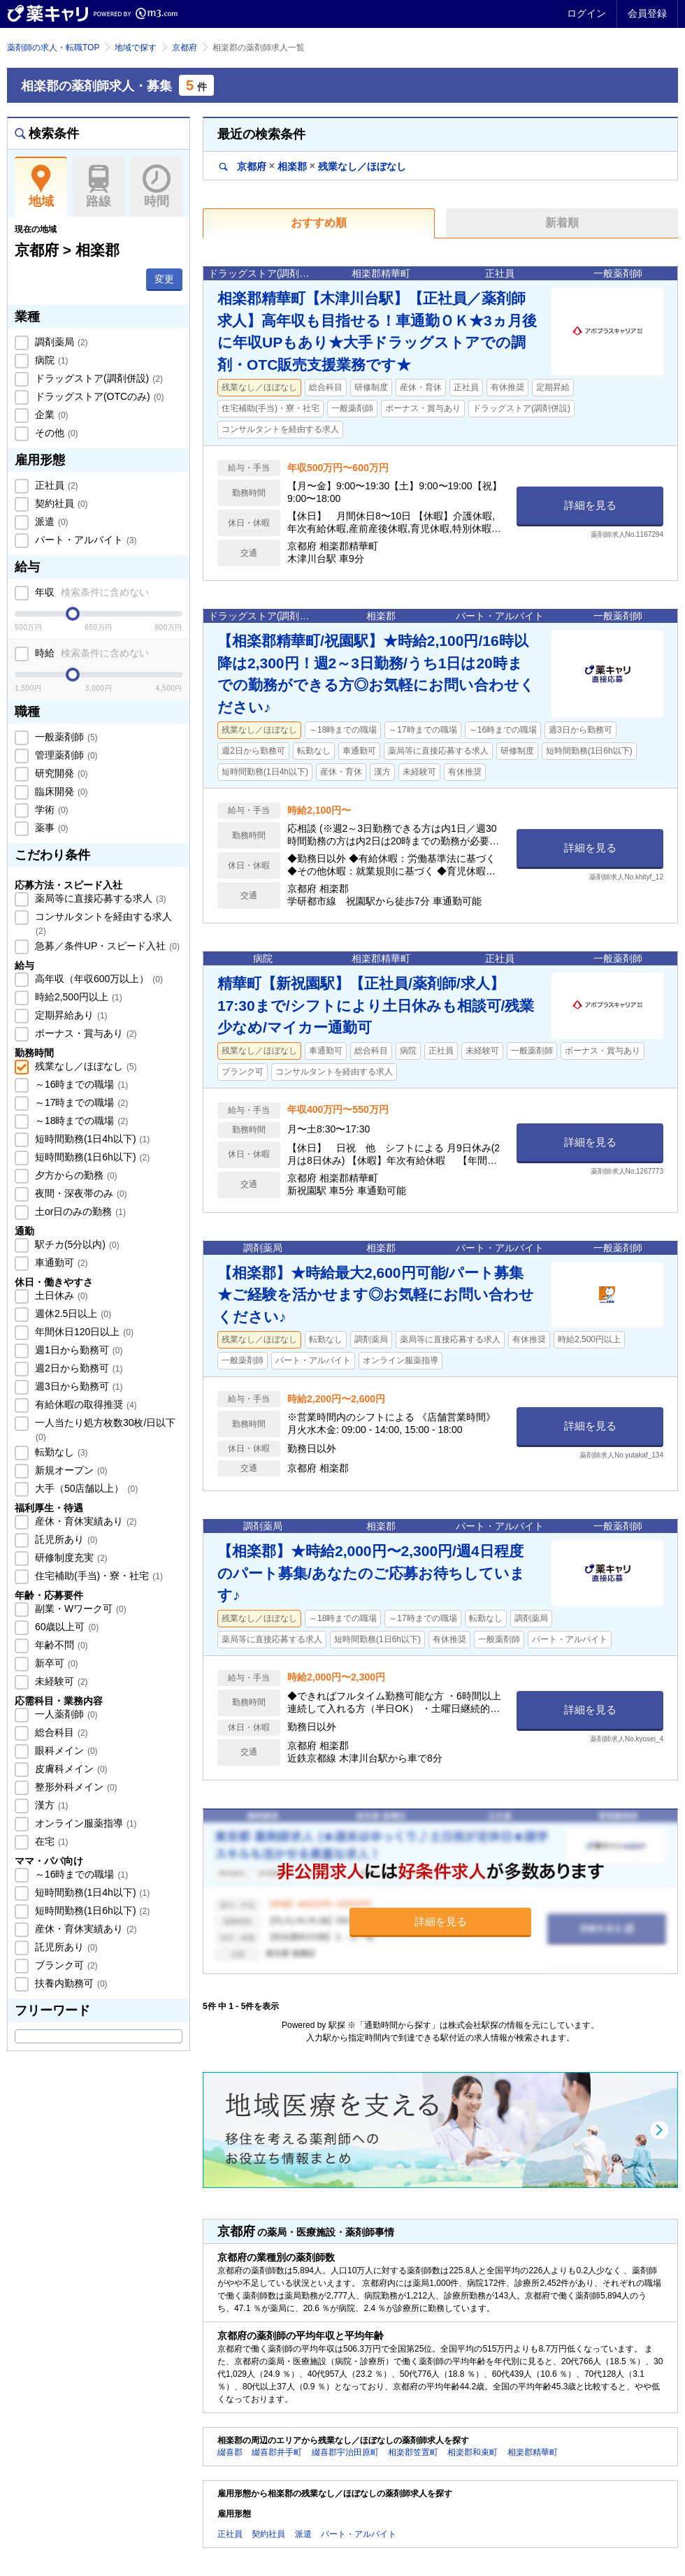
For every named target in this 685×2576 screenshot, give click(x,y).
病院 (50, 360)
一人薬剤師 (65, 1714)
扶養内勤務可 (70, 1983)
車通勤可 (60, 1262)
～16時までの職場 (80, 1084)
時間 (156, 186)
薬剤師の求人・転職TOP (53, 47)
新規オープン (70, 1470)
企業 (50, 414)
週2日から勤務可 (77, 1368)
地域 (41, 186)
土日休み (60, 1295)
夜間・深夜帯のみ (79, 1193)
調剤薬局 (60, 341)
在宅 (50, 1841)
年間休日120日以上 (83, 1331)
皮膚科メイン (70, 1768)
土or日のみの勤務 (79, 1211)
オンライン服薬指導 (84, 1823)
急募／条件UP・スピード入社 (106, 945)
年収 (90, 592)
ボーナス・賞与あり (84, 1033)
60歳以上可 (65, 1626)
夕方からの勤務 (74, 1175)
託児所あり (65, 1539)
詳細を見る (590, 505)
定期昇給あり (70, 1015)
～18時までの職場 (80, 1120)
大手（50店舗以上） (85, 1488)
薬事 (50, 827)
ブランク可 (65, 1965)
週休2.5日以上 (71, 1313)
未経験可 (60, 1681)
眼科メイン (65, 1750)
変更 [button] (164, 279)
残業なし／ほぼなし (84, 1066)
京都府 (184, 47)
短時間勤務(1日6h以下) (91, 1157)
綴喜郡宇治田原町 (345, 2452)
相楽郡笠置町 (413, 2452)
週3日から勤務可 (77, 1386)
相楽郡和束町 (472, 2452)
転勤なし (60, 1452)
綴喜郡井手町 (277, 2452)
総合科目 (60, 1732)
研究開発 (60, 773)
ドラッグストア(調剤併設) (97, 378)
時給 (90, 653)
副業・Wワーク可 (79, 1608)
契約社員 (60, 503)
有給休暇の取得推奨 (84, 1404)
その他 (55, 432)
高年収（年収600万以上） (97, 978)
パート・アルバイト (84, 539)
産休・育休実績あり (84, 1521)
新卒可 (55, 1663)
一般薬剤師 (65, 736)
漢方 (50, 1805)
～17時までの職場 (80, 1102)
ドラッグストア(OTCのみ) (98, 396)
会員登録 (647, 13)
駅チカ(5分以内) (76, 1244)
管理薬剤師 (65, 755)
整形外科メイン (74, 1786)
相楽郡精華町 (532, 2452)
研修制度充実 (70, 1557)
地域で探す (136, 47)
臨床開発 (60, 791)
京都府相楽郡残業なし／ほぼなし (312, 166)
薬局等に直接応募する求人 (99, 898)
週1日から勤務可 (77, 1349)
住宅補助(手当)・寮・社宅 (97, 1575)
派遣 (50, 521)
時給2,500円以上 (77, 996)
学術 (50, 809)
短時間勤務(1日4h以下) (91, 1138)
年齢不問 (60, 1644)
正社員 (55, 485)
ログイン (586, 13)
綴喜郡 (230, 2452)
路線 (99, 186)
